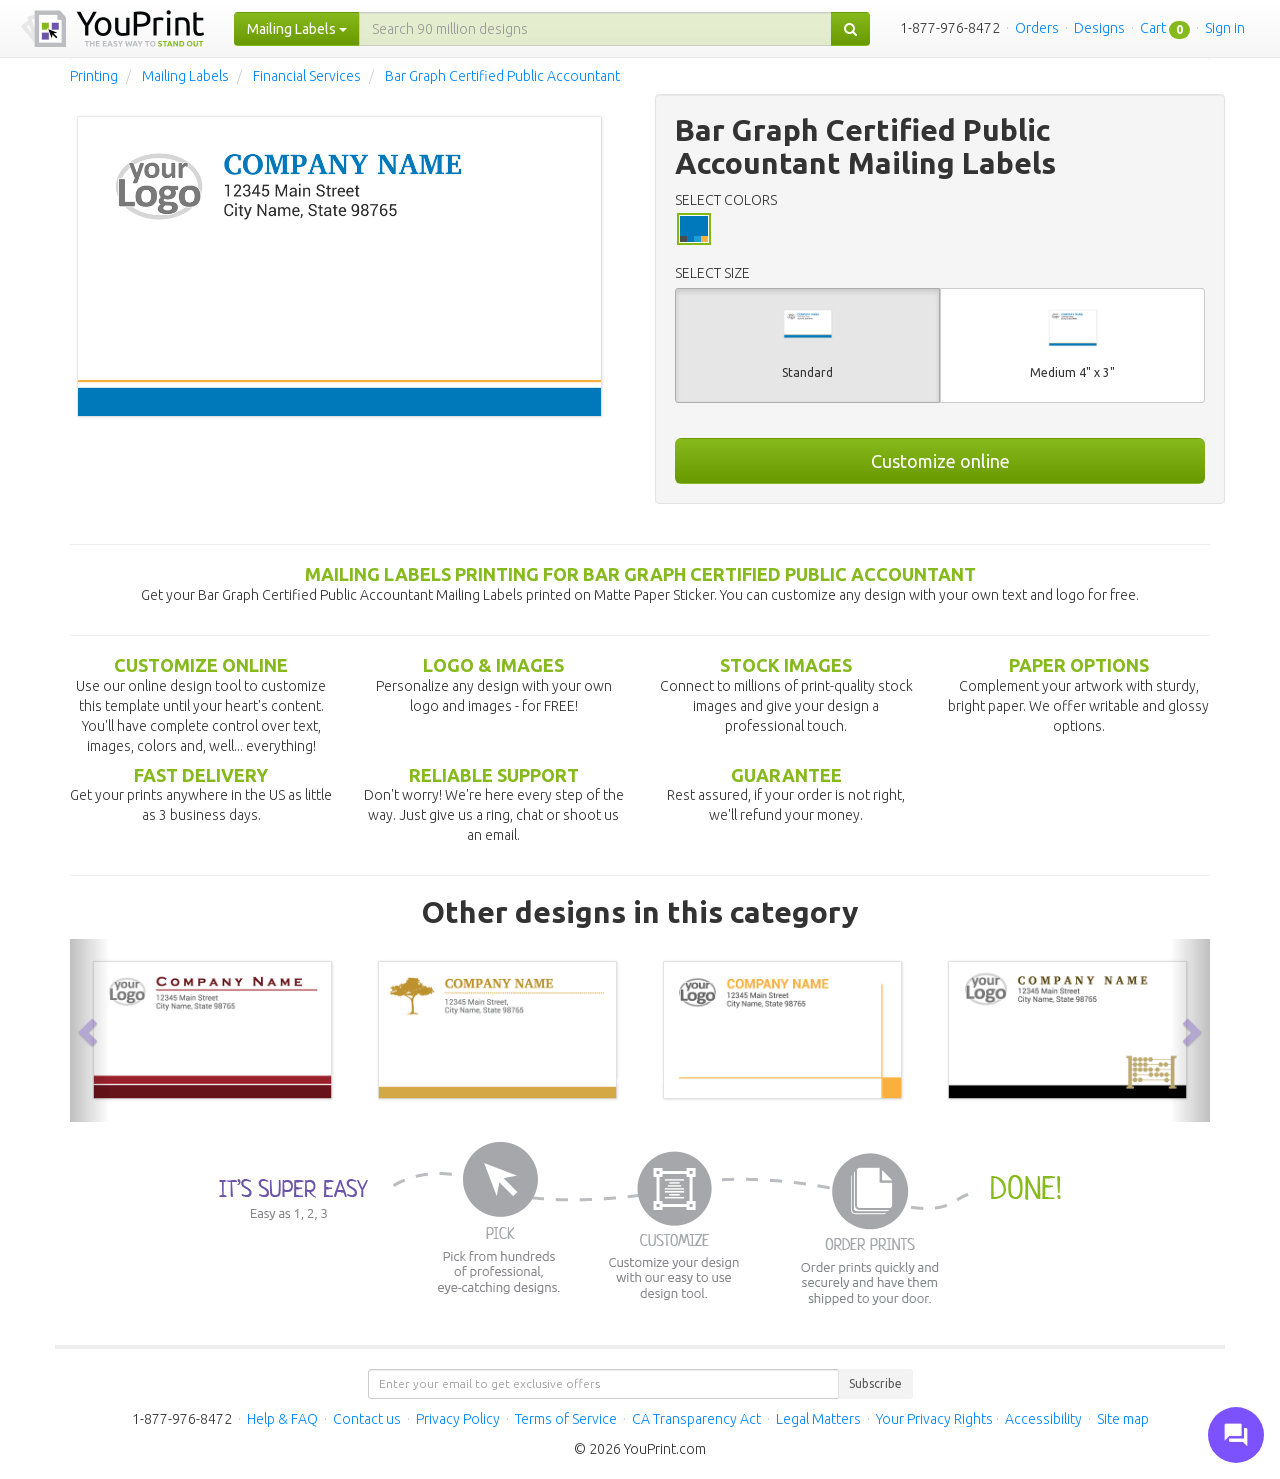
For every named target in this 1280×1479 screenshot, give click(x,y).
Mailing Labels (185, 76)
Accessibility (1043, 1419)
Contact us (367, 1419)
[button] (90, 1030)
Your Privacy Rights (934, 1419)
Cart (1153, 28)
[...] (595, 29)
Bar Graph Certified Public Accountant (502, 76)
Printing (94, 76)
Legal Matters (818, 1419)
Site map (1123, 1419)
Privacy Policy (458, 1419)
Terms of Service (566, 1419)
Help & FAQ (282, 1419)
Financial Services (307, 76)
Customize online (940, 461)
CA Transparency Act (696, 1419)
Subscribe (875, 1383)
